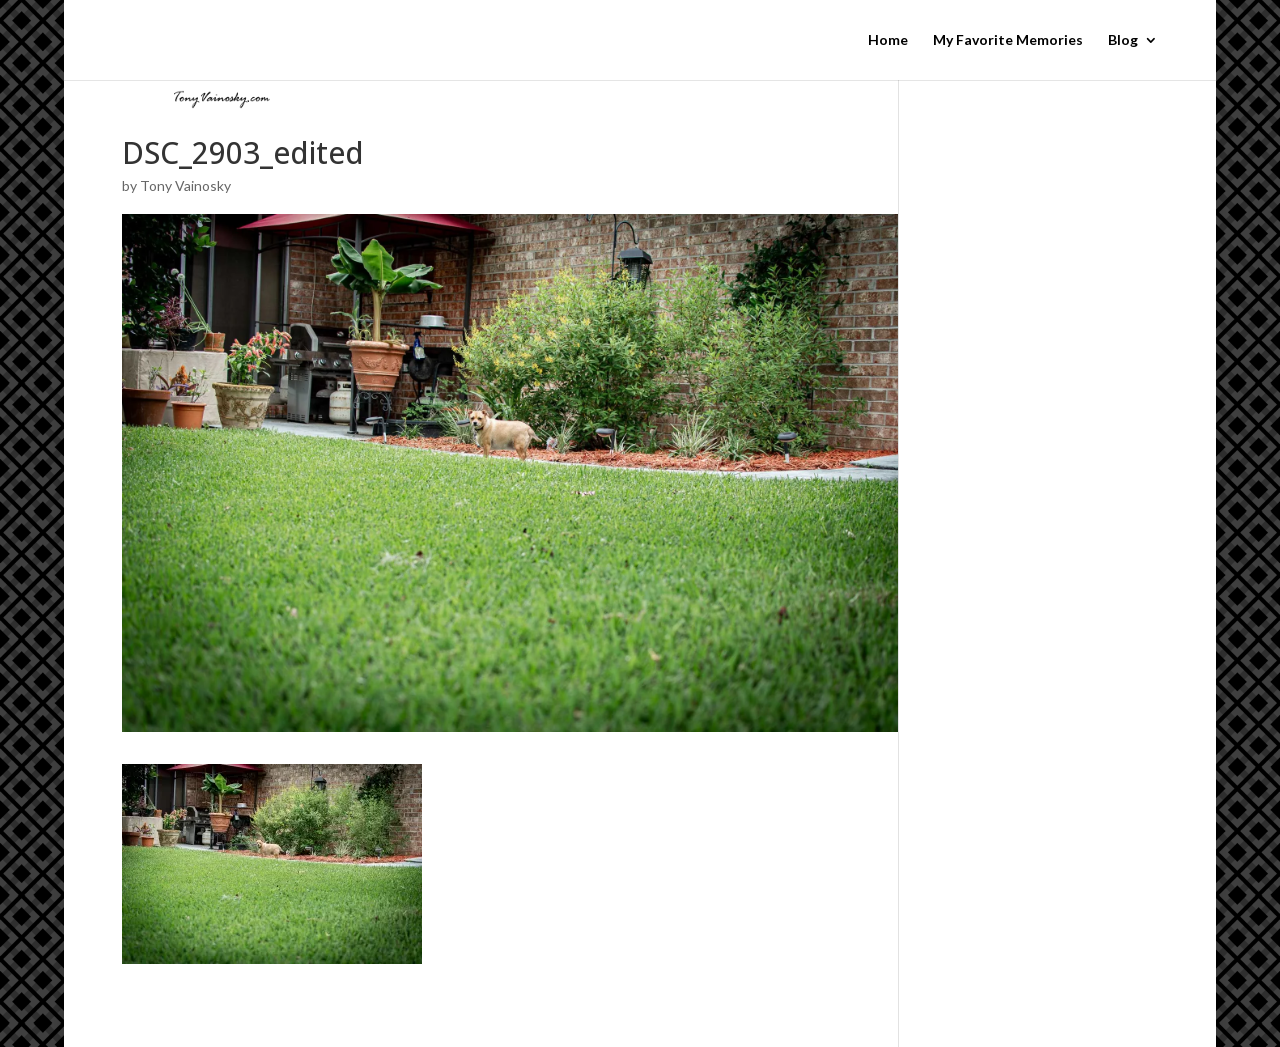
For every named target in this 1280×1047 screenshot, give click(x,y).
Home (888, 40)
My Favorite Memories (1008, 40)
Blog (1123, 40)
